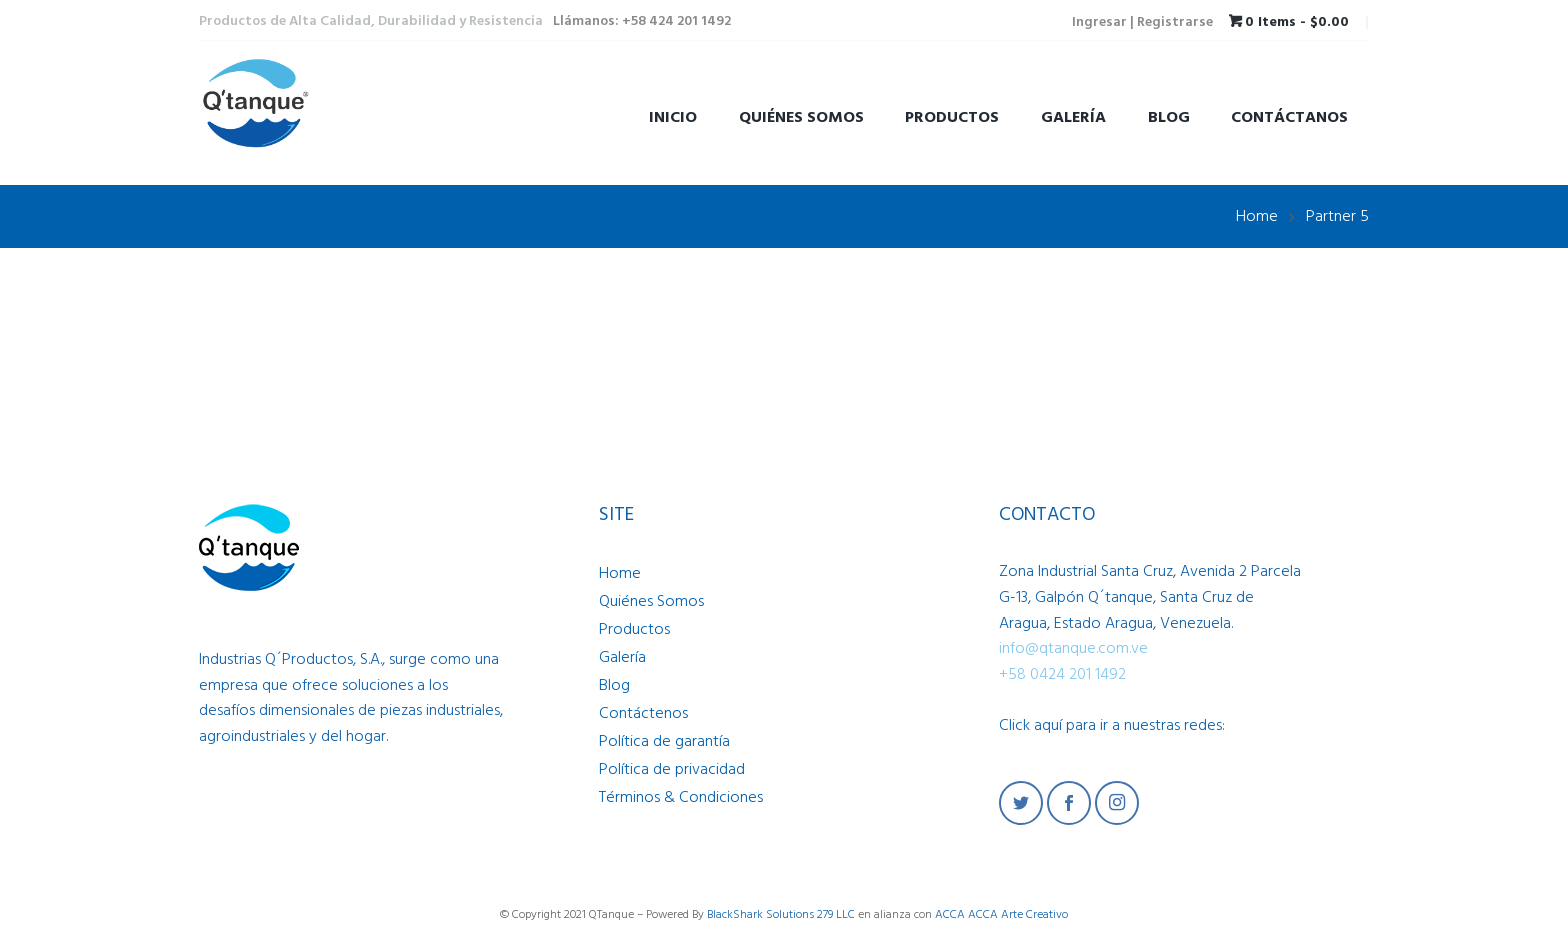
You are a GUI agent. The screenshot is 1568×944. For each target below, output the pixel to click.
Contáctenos (643, 714)
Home (1257, 217)
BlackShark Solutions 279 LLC (781, 915)
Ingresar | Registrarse (1142, 22)
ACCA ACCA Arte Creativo (1001, 915)
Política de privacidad (672, 770)
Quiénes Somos (801, 118)
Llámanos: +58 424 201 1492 (642, 21)
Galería (1073, 118)
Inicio (673, 118)
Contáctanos (1289, 118)
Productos (952, 118)
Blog (1169, 118)
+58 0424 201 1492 (1062, 675)
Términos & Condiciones (681, 798)
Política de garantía (664, 742)
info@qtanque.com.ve (1073, 649)
